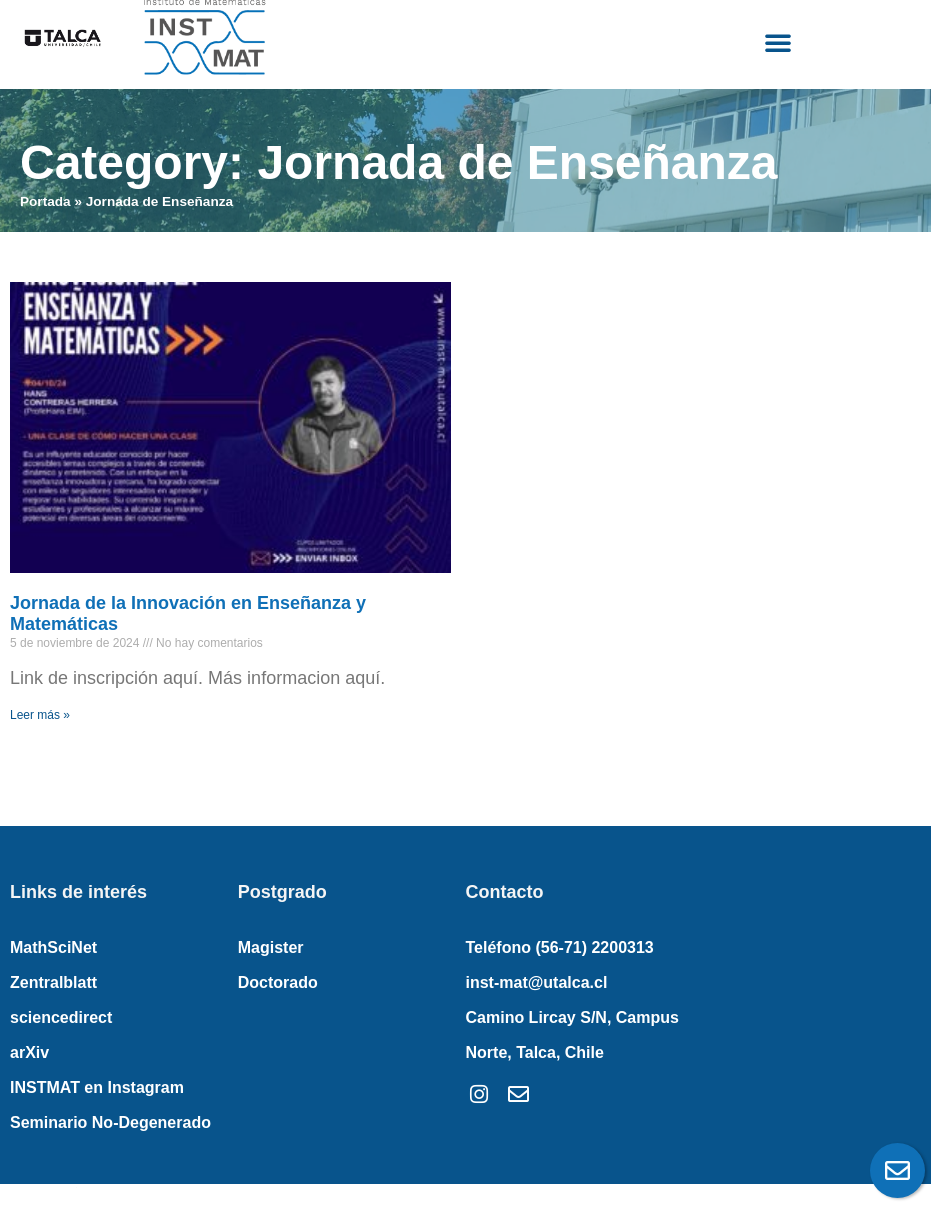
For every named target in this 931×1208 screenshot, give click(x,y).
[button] (778, 42)
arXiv (29, 1052)
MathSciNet (53, 947)
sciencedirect (61, 1017)
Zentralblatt (53, 982)
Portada (45, 201)
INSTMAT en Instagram (97, 1087)
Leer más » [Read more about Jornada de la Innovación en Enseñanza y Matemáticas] (40, 715)
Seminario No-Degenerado (110, 1122)
